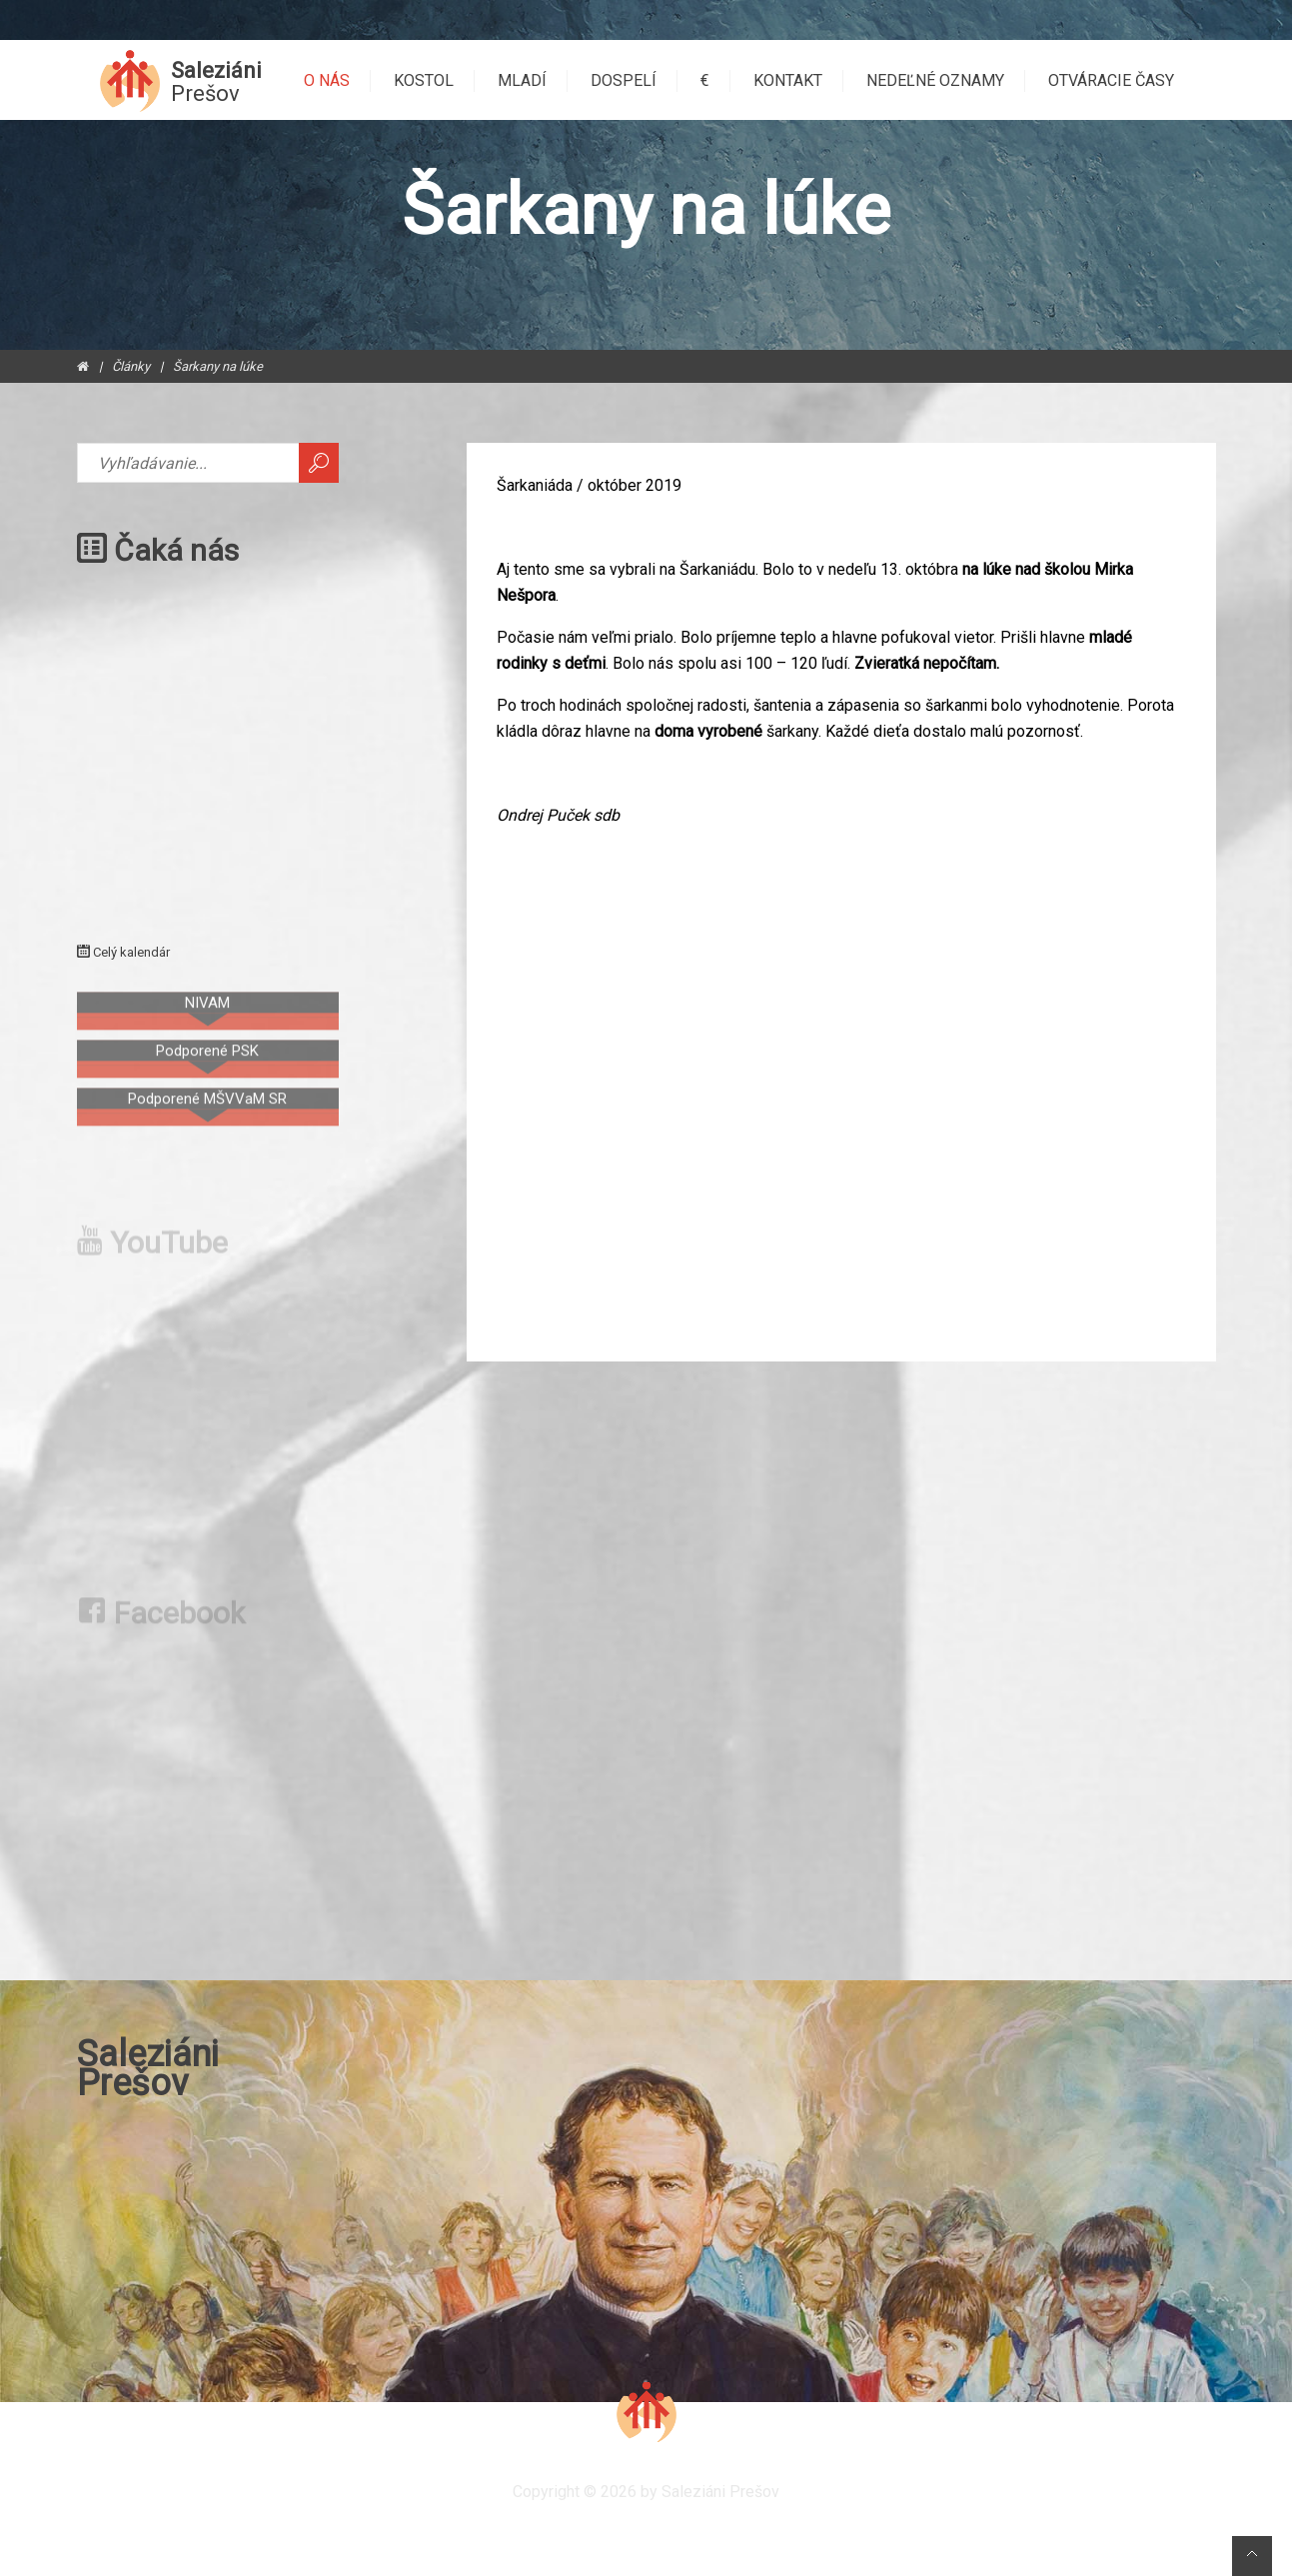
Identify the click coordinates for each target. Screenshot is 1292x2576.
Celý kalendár (123, 952)
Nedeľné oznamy (935, 80)
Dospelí (623, 80)
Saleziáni (216, 82)
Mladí (522, 80)
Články (131, 366)
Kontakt (787, 80)
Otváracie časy (1111, 80)
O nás (327, 80)
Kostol (424, 80)
